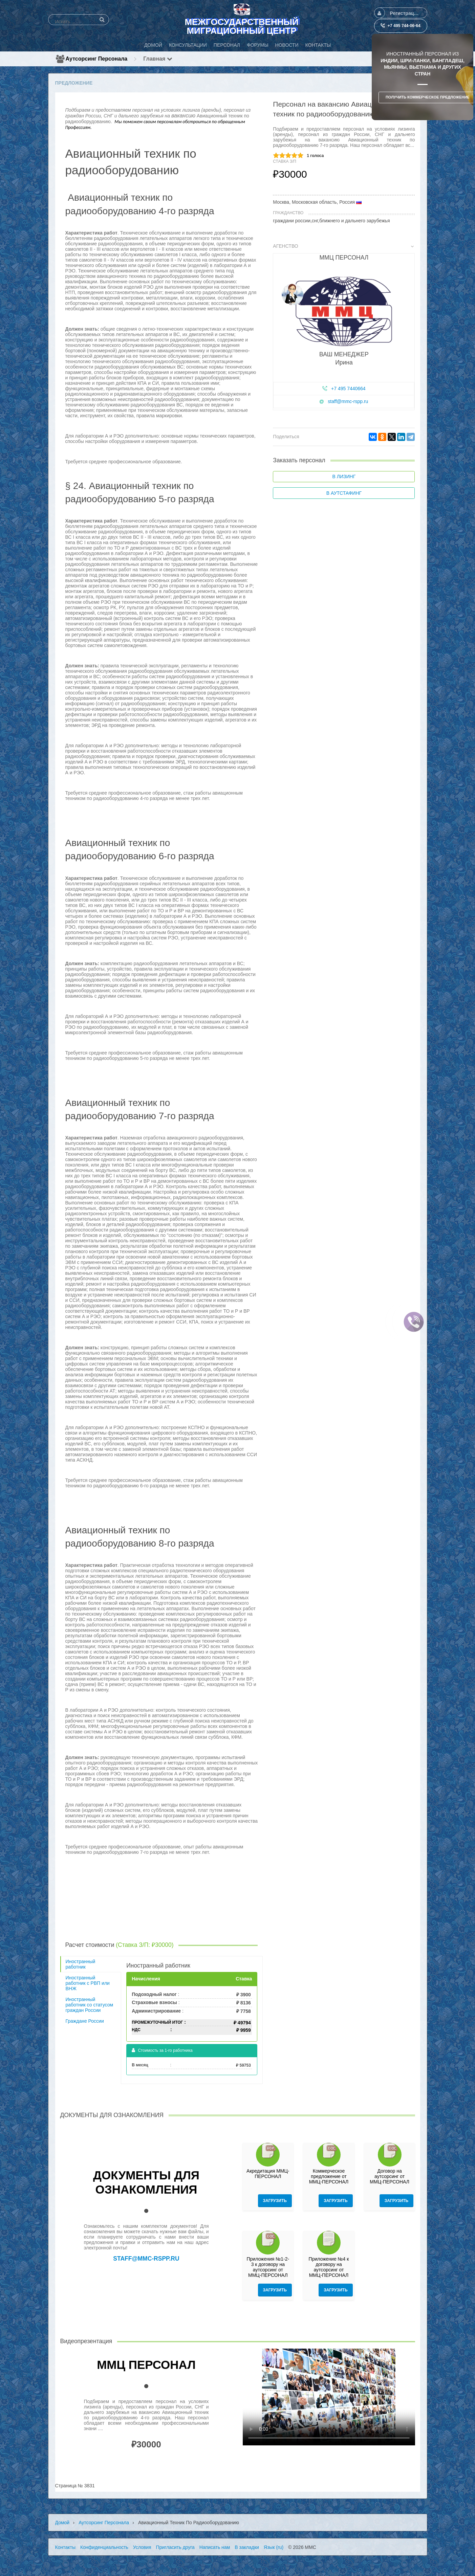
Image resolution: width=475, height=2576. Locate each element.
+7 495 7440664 (348, 388)
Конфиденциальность (104, 2547)
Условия (142, 2547)
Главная (157, 59)
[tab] (344, 328)
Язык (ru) (273, 2547)
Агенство (343, 246)
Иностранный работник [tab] (80, 1964)
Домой (62, 2522)
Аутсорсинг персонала (97, 59)
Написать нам (214, 2547)
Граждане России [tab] (85, 2021)
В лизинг (344, 476)
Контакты (65, 2547)
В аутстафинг (344, 493)
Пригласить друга (175, 2547)
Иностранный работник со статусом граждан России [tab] (89, 2005)
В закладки (247, 2547)
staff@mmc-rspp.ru (348, 401)
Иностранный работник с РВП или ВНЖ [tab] (88, 1983)
